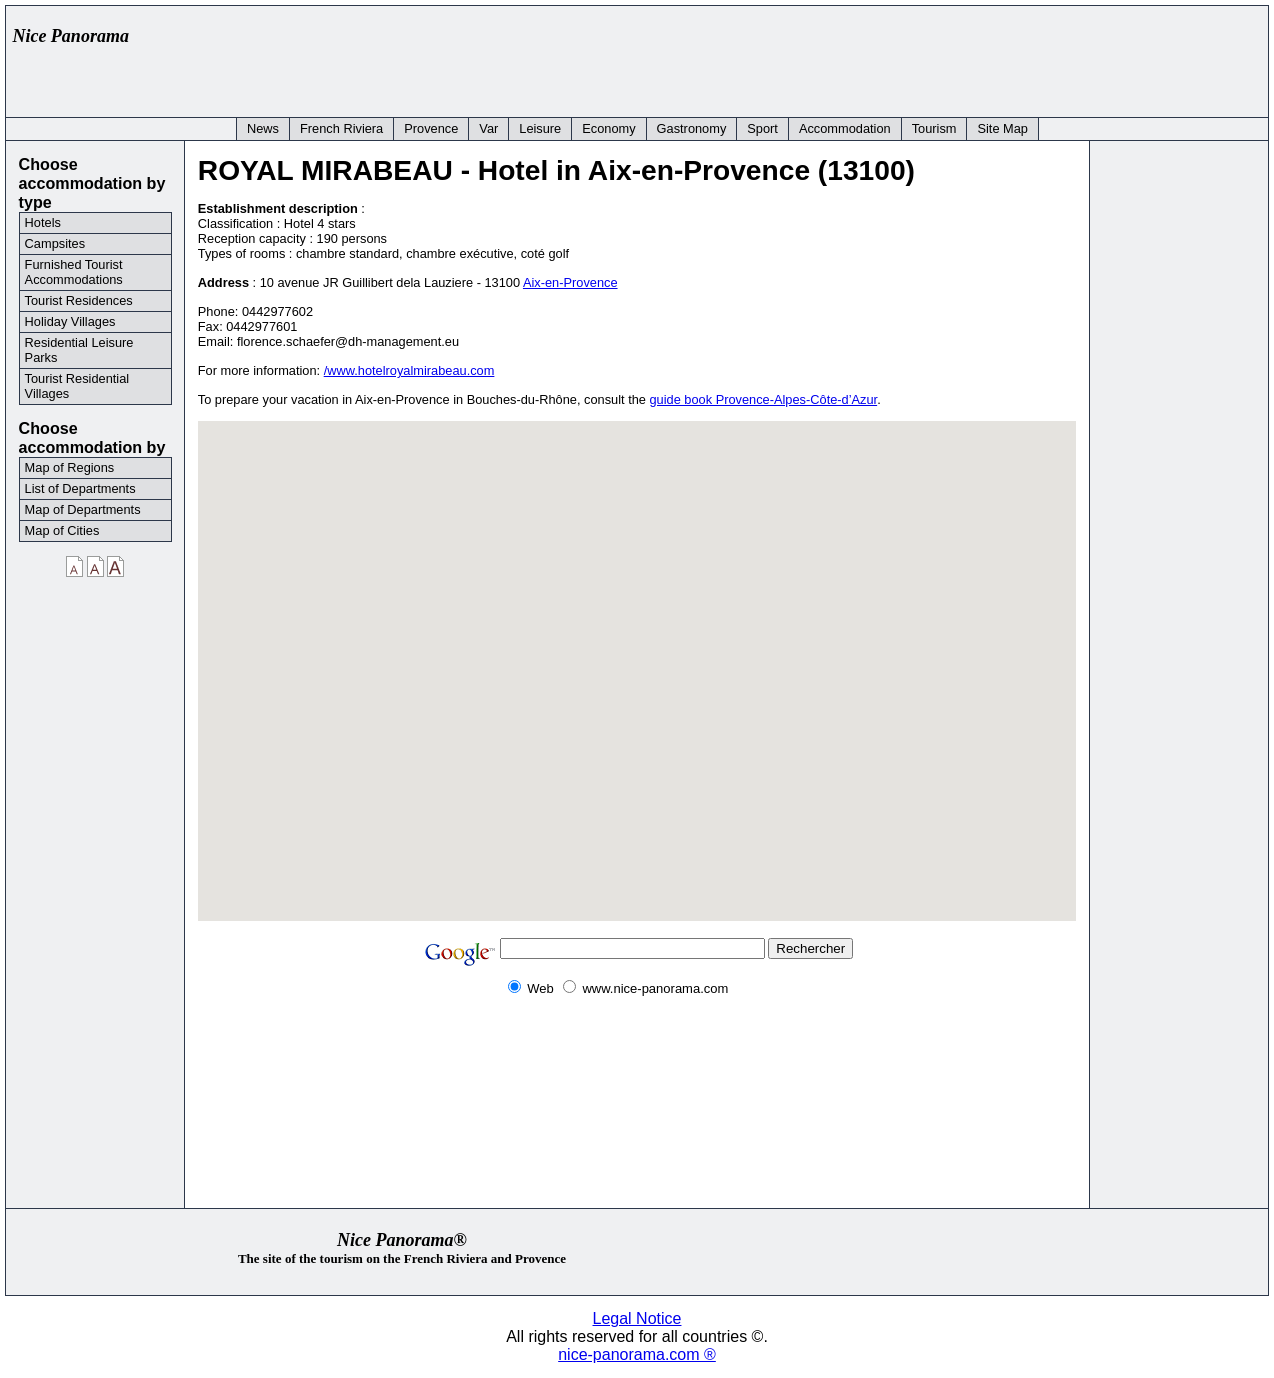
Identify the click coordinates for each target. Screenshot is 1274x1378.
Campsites (55, 243)
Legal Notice (637, 1318)
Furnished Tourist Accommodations (74, 272)
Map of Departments (83, 509)
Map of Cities (62, 530)
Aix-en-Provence (570, 282)
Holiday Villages (70, 321)
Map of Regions (70, 467)
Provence (431, 128)
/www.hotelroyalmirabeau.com (409, 370)
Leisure (540, 128)
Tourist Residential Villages (77, 386)
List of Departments (80, 488)
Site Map (1002, 128)
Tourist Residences (79, 300)
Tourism (934, 128)
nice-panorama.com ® (637, 1354)
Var (488, 128)
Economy (608, 128)
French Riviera (341, 128)
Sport (762, 128)
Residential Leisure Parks (79, 350)
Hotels (43, 222)
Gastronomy (692, 128)
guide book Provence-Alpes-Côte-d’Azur (764, 399)
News (263, 128)
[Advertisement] (896, 57)
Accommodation (845, 128)
